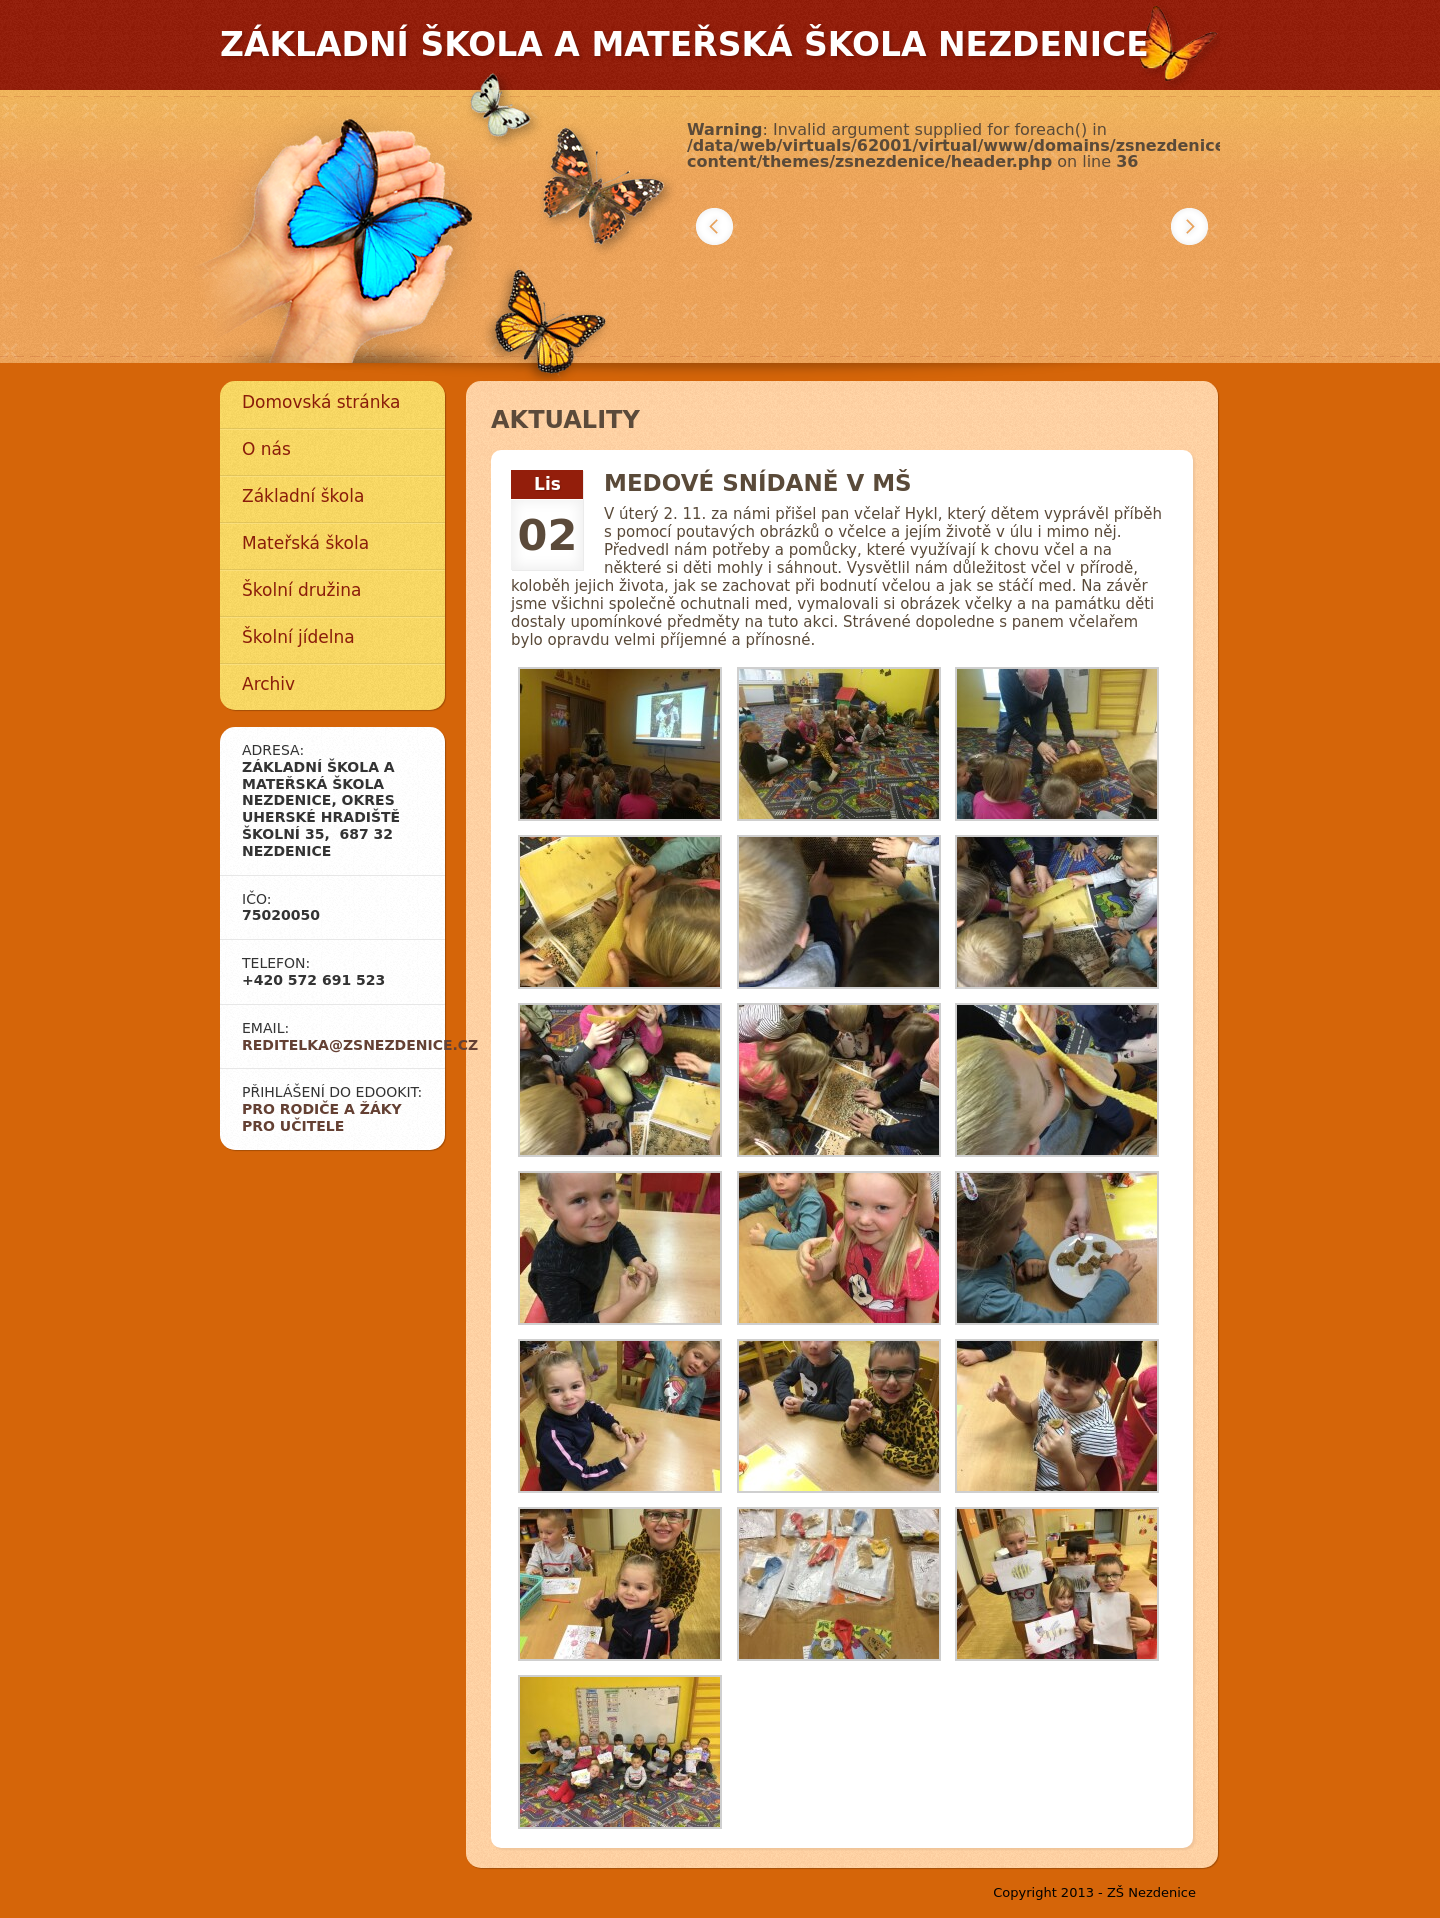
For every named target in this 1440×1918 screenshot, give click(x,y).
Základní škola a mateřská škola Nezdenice (684, 44)
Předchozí (714, 226)
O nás (266, 449)
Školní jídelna (298, 637)
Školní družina (301, 590)
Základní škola (303, 496)
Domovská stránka (321, 402)
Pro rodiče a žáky (322, 1109)
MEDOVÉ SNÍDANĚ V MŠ (758, 483)
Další (1189, 226)
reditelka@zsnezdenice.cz (360, 1045)
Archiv (268, 684)
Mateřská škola (305, 543)
